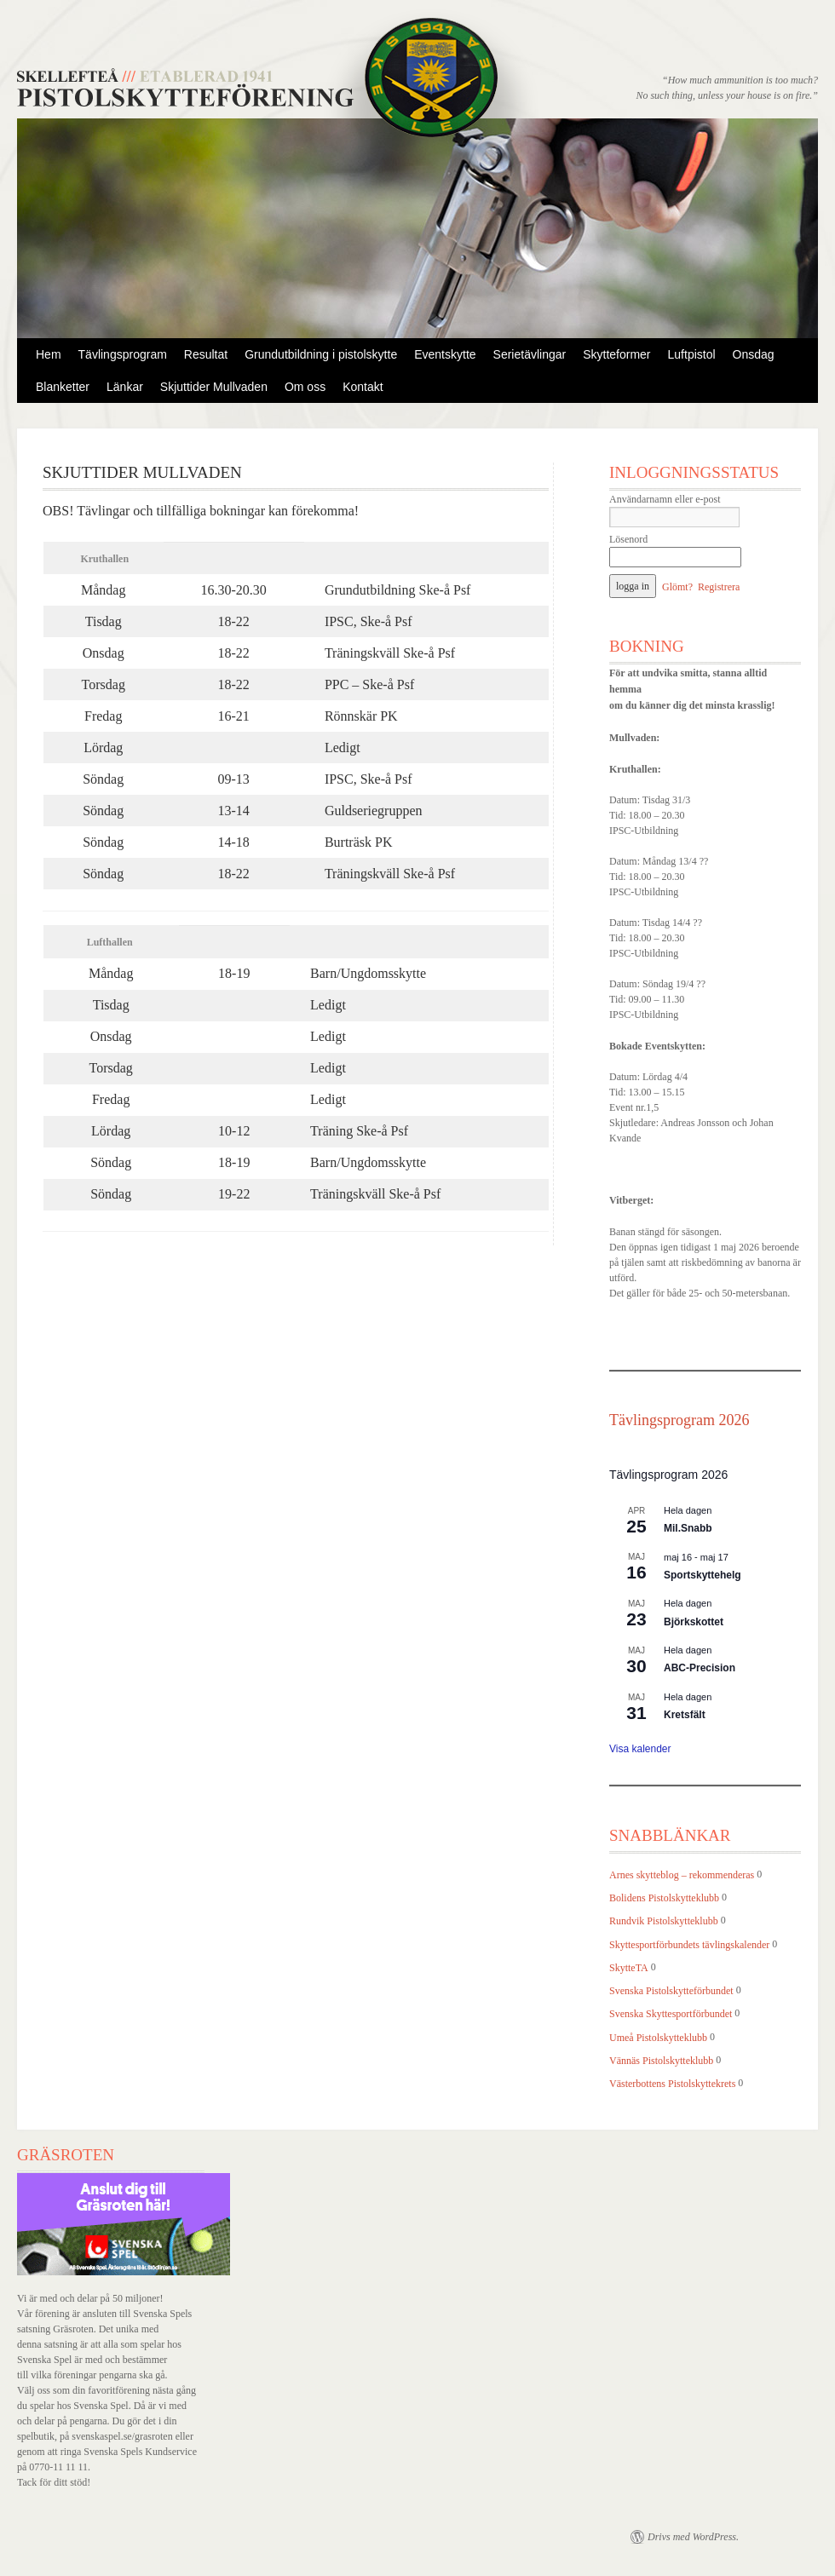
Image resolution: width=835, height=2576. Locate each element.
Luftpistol (692, 354)
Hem (48, 354)
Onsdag (754, 354)
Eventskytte (444, 354)
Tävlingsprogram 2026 (679, 1420)
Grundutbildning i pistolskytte (321, 354)
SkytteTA (628, 1968)
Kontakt (363, 387)
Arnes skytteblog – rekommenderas (681, 1875)
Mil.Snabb (688, 1528)
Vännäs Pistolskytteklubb (661, 2061)
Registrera (719, 587)
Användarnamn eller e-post (665, 499)
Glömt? (677, 587)
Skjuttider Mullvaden (214, 387)
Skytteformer (616, 354)
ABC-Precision (699, 1668)
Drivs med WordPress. (693, 2537)
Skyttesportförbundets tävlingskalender (689, 1945)
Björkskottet (693, 1622)
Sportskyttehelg (702, 1575)
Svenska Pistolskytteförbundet (671, 1991)
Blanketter (62, 387)
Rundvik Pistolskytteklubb (663, 1922)
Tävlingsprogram (122, 354)
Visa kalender (640, 1749)
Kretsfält (684, 1715)
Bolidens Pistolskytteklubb (664, 1898)
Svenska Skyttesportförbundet (670, 2015)
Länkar (125, 387)
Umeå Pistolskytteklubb (658, 2038)
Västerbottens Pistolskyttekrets (672, 2084)
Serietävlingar (530, 354)
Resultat (205, 354)
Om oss (305, 387)
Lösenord (628, 539)
